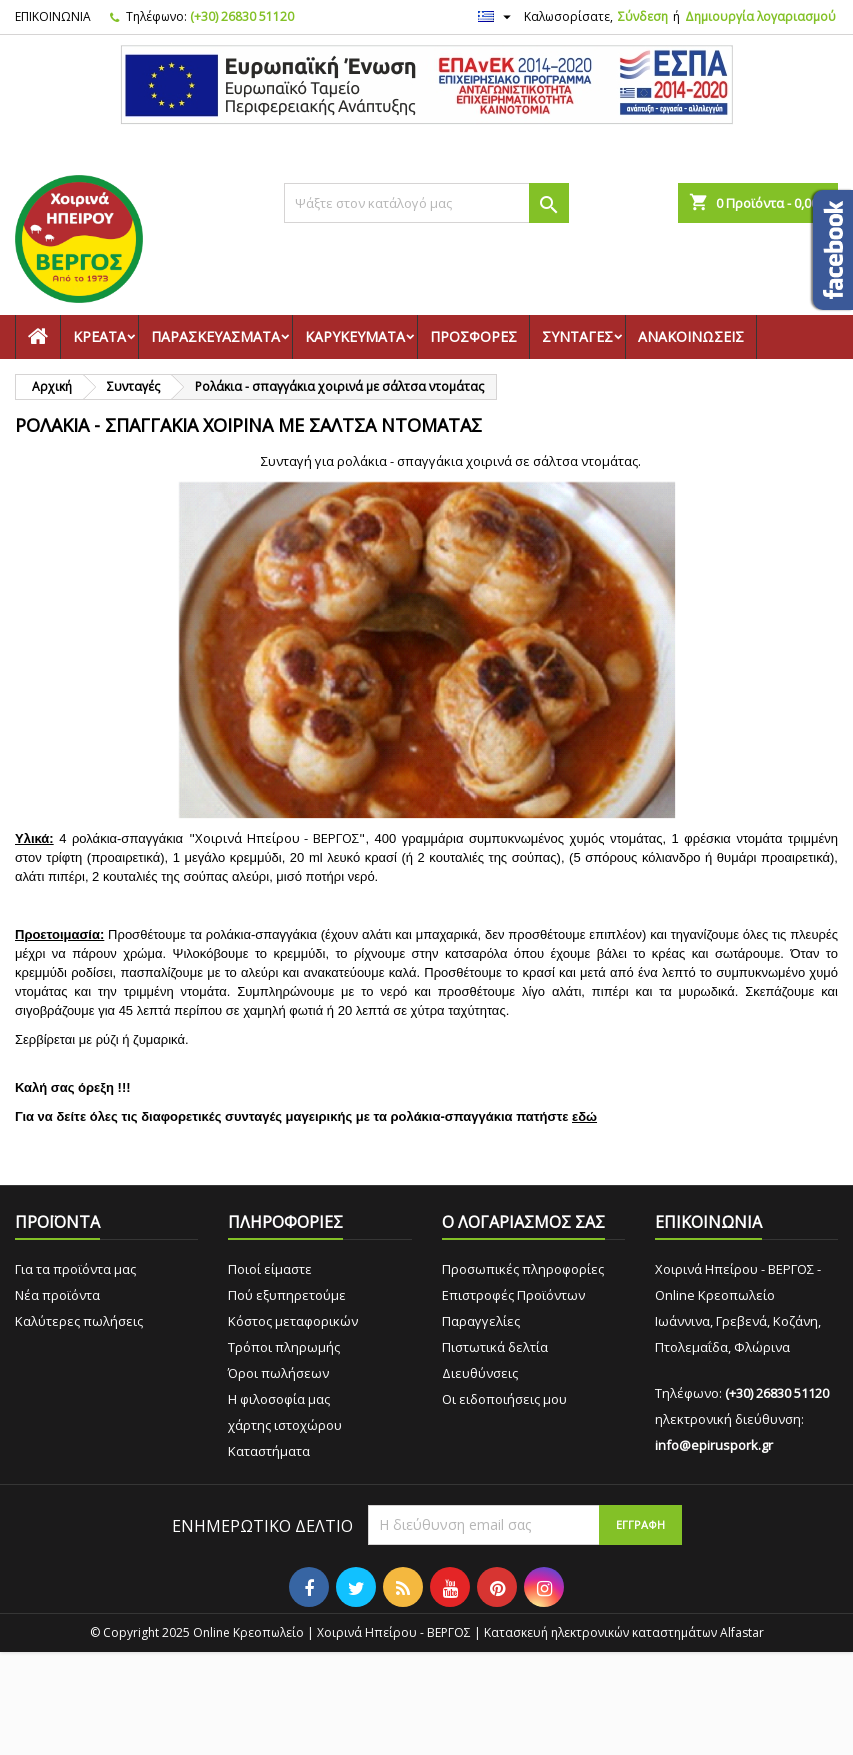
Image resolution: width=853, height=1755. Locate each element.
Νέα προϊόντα (57, 1295)
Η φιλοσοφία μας (279, 1399)
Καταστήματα (269, 1451)
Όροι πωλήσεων (278, 1373)
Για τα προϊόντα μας (75, 1269)
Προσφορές (473, 336)
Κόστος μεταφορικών (293, 1321)
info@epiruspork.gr (714, 1445)
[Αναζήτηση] (426, 203)
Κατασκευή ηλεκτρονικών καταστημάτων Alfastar (624, 1632)
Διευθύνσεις (480, 1373)
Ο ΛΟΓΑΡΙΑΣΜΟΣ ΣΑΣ (523, 1222)
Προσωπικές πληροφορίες (523, 1269)
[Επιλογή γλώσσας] (497, 17)
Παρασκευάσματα (215, 336)
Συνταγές (577, 336)
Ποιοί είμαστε (270, 1269)
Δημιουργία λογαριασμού (760, 16)
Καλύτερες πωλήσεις (79, 1321)
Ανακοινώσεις (691, 336)
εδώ (584, 1116)
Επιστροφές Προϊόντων (513, 1295)
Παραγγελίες (481, 1321)
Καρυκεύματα (355, 336)
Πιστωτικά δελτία (495, 1347)
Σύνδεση (643, 16)
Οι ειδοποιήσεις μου (504, 1399)
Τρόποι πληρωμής (284, 1347)
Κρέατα (99, 336)
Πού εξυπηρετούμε (287, 1295)
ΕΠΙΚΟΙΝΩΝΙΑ (53, 16)
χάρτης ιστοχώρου (285, 1425)
